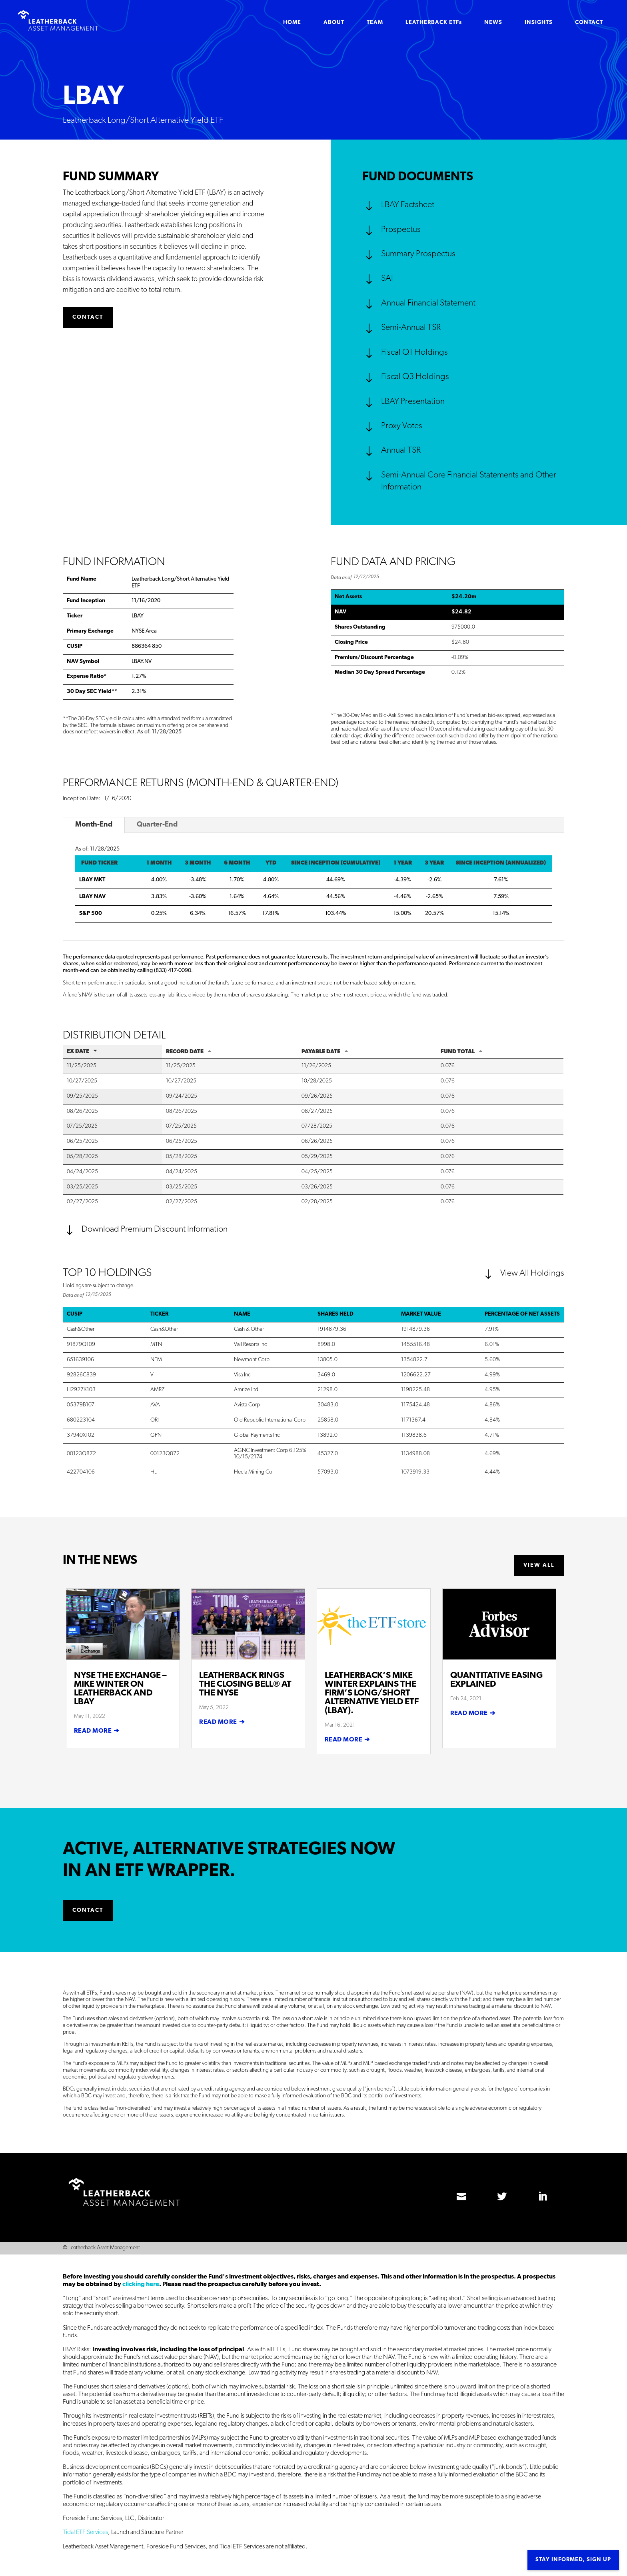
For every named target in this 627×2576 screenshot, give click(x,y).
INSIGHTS (539, 23)
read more (218, 1722)
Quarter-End (157, 825)
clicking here (140, 2284)
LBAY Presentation (413, 401)
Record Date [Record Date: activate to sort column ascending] (185, 1052)
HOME (292, 23)
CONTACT (589, 23)
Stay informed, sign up (573, 2560)
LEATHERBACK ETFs (433, 23)
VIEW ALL (539, 1565)
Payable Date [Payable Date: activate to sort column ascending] (321, 1052)
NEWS (493, 23)
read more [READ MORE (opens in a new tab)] (93, 1731)
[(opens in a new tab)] (123, 1624)
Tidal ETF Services (85, 2532)
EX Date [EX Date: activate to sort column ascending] (78, 1051)
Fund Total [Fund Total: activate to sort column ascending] (458, 1052)
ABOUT (333, 23)
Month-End (93, 825)
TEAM (375, 23)
